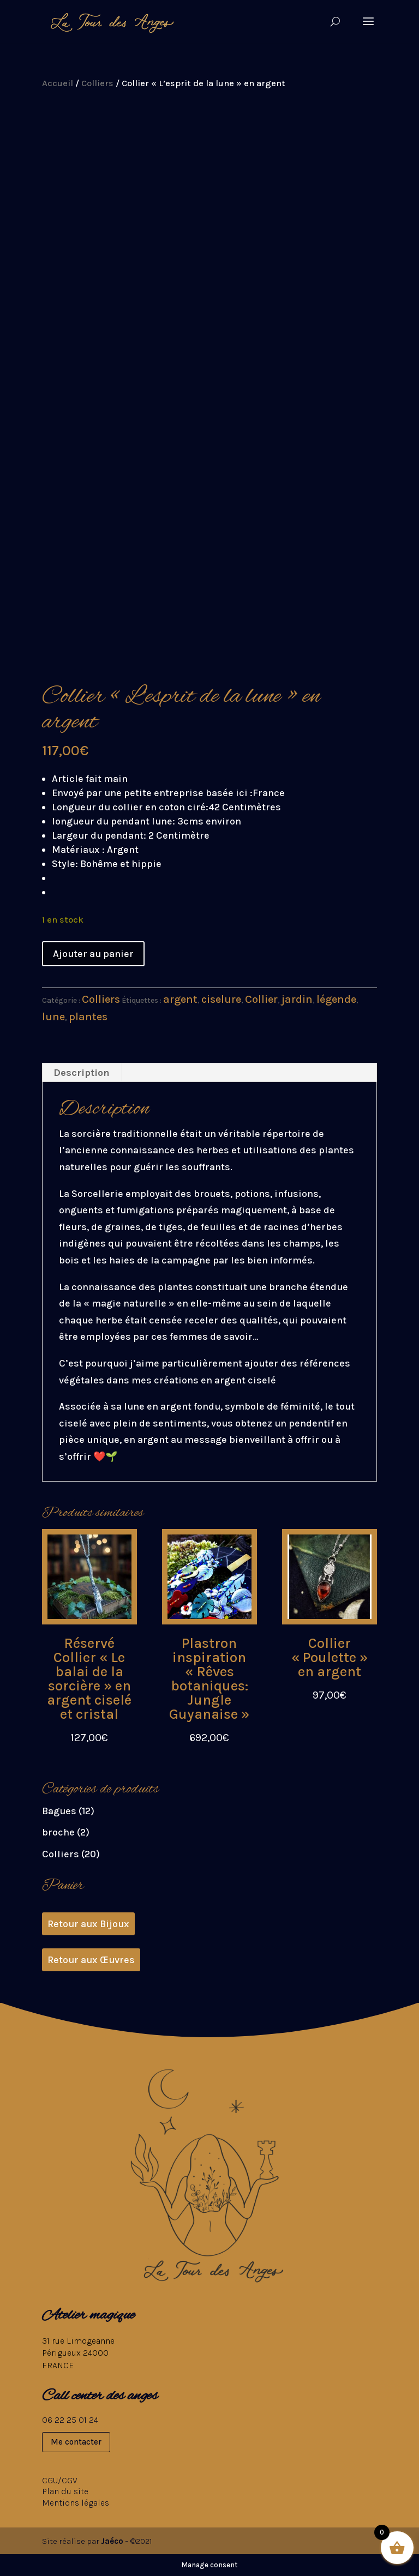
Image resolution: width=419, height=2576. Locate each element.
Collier (261, 999)
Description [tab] (81, 1073)
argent (180, 999)
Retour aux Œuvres (91, 1960)
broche (58, 1832)
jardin (297, 999)
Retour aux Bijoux (88, 1924)
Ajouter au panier (93, 954)
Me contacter (76, 2442)
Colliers (97, 83)
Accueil (57, 83)
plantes (88, 1016)
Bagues (59, 1811)
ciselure (221, 999)
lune (53, 1016)
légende (336, 999)
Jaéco (112, 2541)
